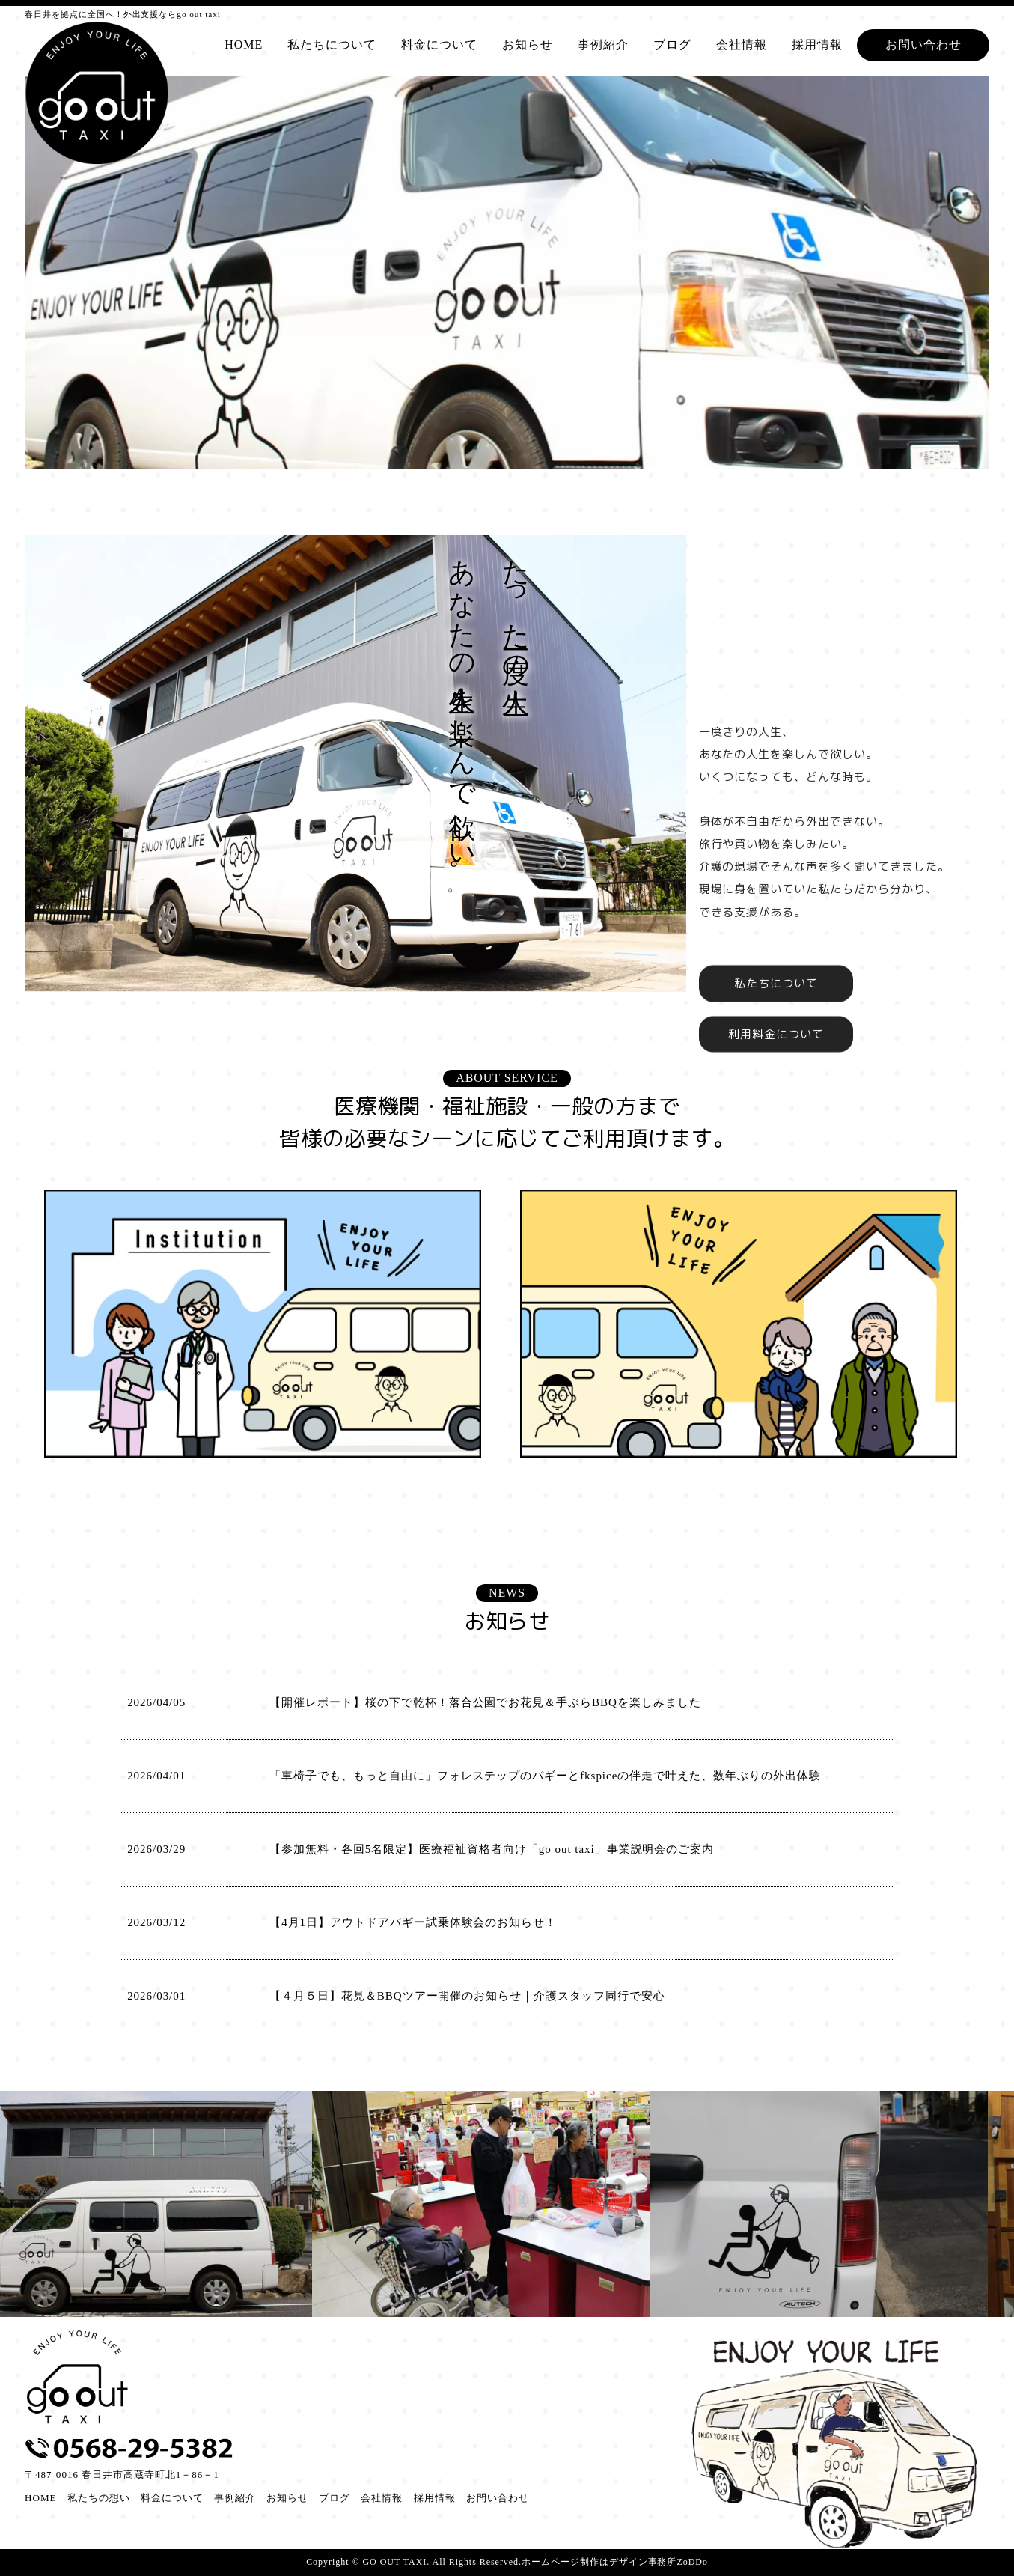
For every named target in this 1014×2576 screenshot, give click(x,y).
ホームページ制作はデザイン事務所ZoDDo (615, 2562)
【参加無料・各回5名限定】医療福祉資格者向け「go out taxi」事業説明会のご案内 (491, 1849)
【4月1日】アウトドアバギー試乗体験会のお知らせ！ (413, 1922)
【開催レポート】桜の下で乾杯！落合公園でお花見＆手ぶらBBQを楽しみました (484, 1702)
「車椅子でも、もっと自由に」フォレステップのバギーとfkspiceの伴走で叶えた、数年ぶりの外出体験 (544, 1776)
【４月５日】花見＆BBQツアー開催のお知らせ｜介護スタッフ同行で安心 (467, 1996)
